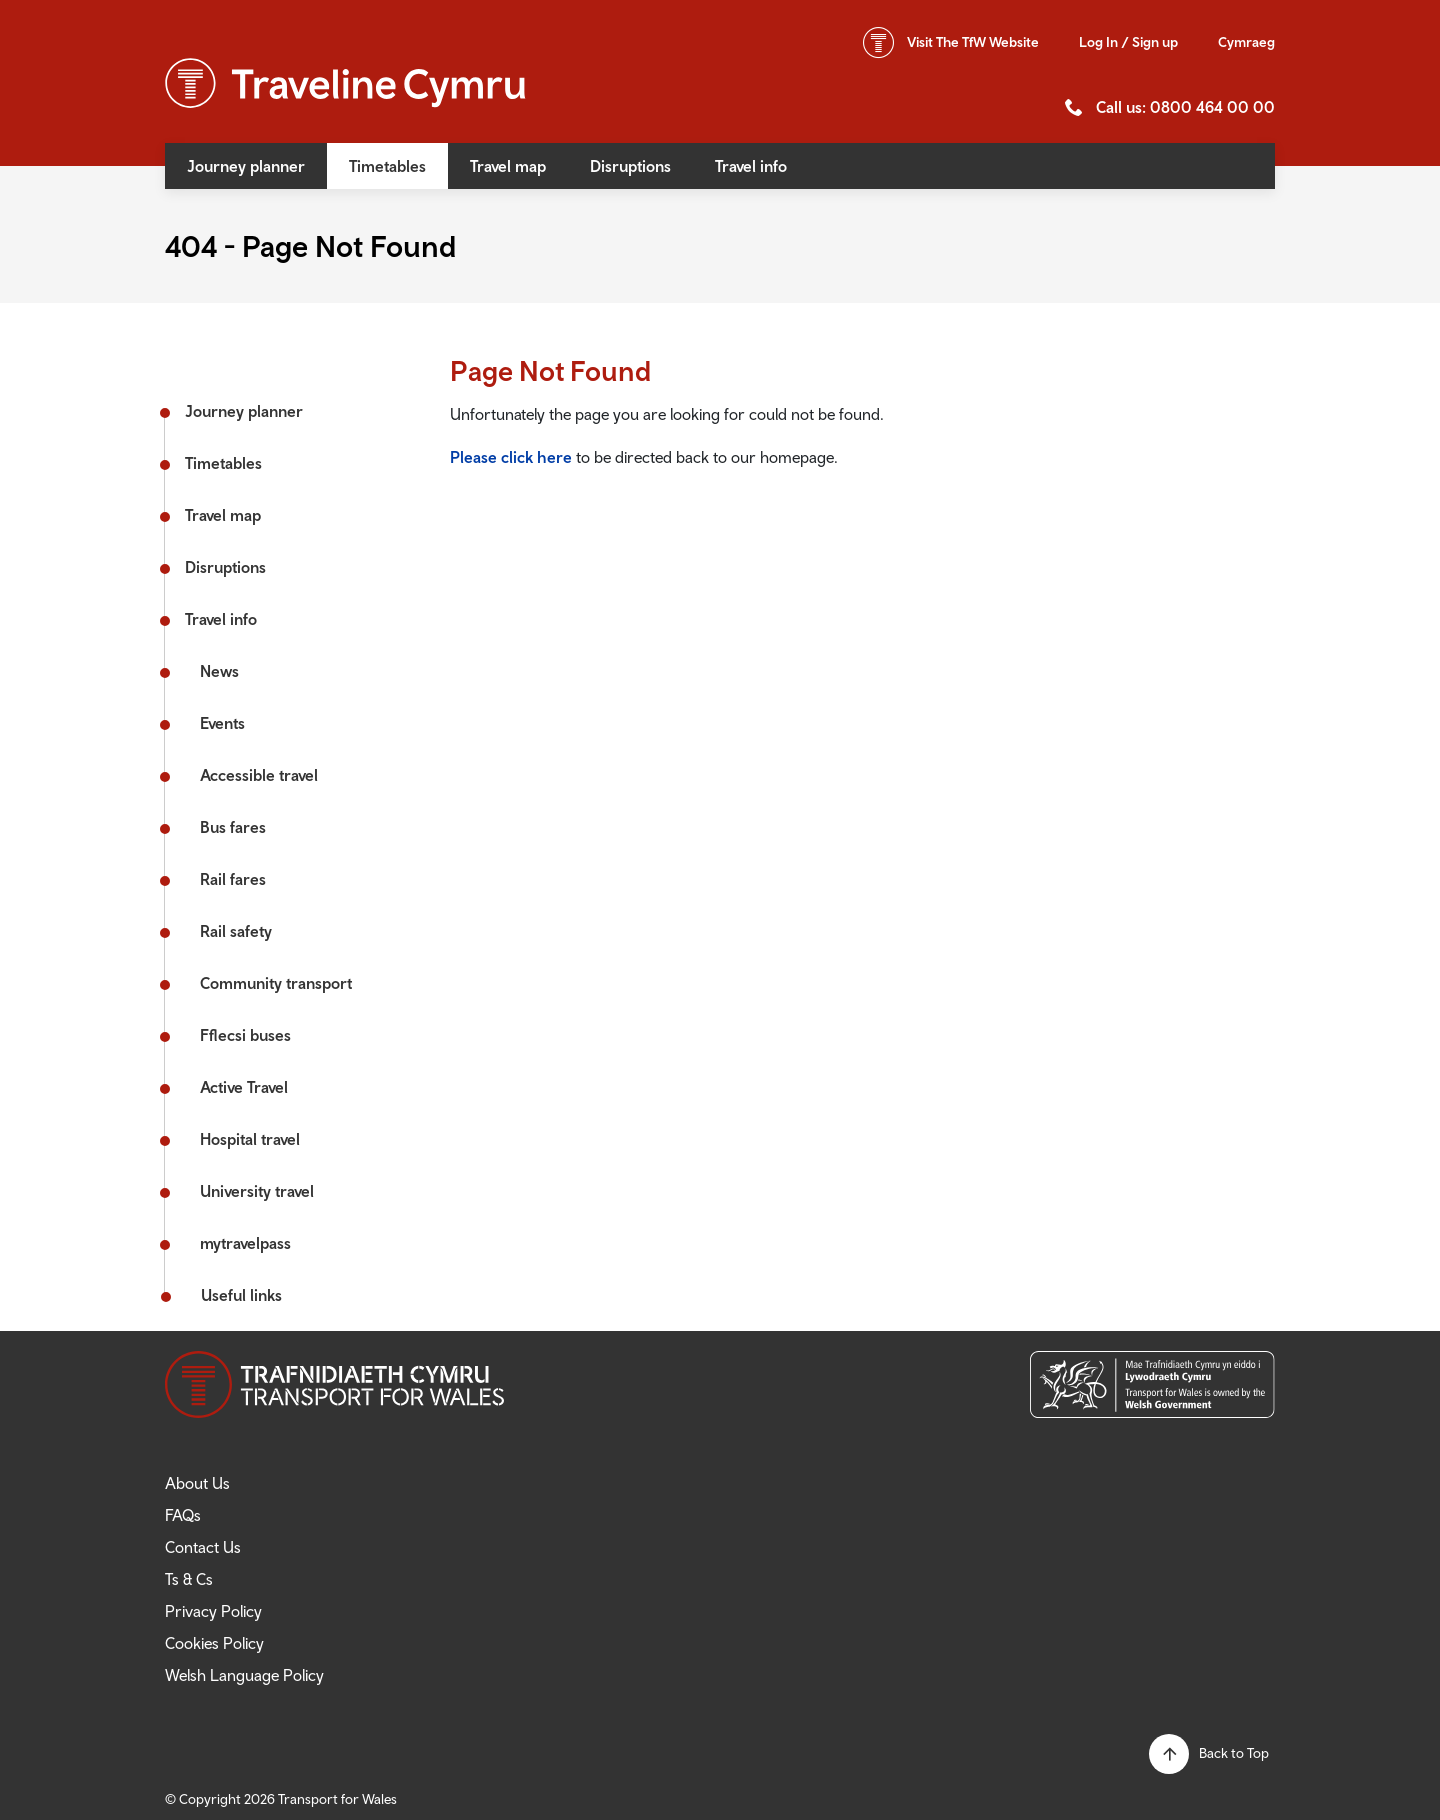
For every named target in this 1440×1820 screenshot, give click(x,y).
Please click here (511, 457)
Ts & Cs (189, 1579)
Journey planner (246, 166)
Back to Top (1234, 1753)
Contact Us (203, 1547)
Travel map (508, 166)
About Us (197, 1483)
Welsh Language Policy (244, 1675)
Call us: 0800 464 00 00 (1185, 107)
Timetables (387, 166)
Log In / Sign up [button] (1128, 42)
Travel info (751, 166)
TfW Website (973, 42)
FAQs (183, 1515)
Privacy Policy (213, 1611)
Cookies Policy (214, 1643)
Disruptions (630, 166)
